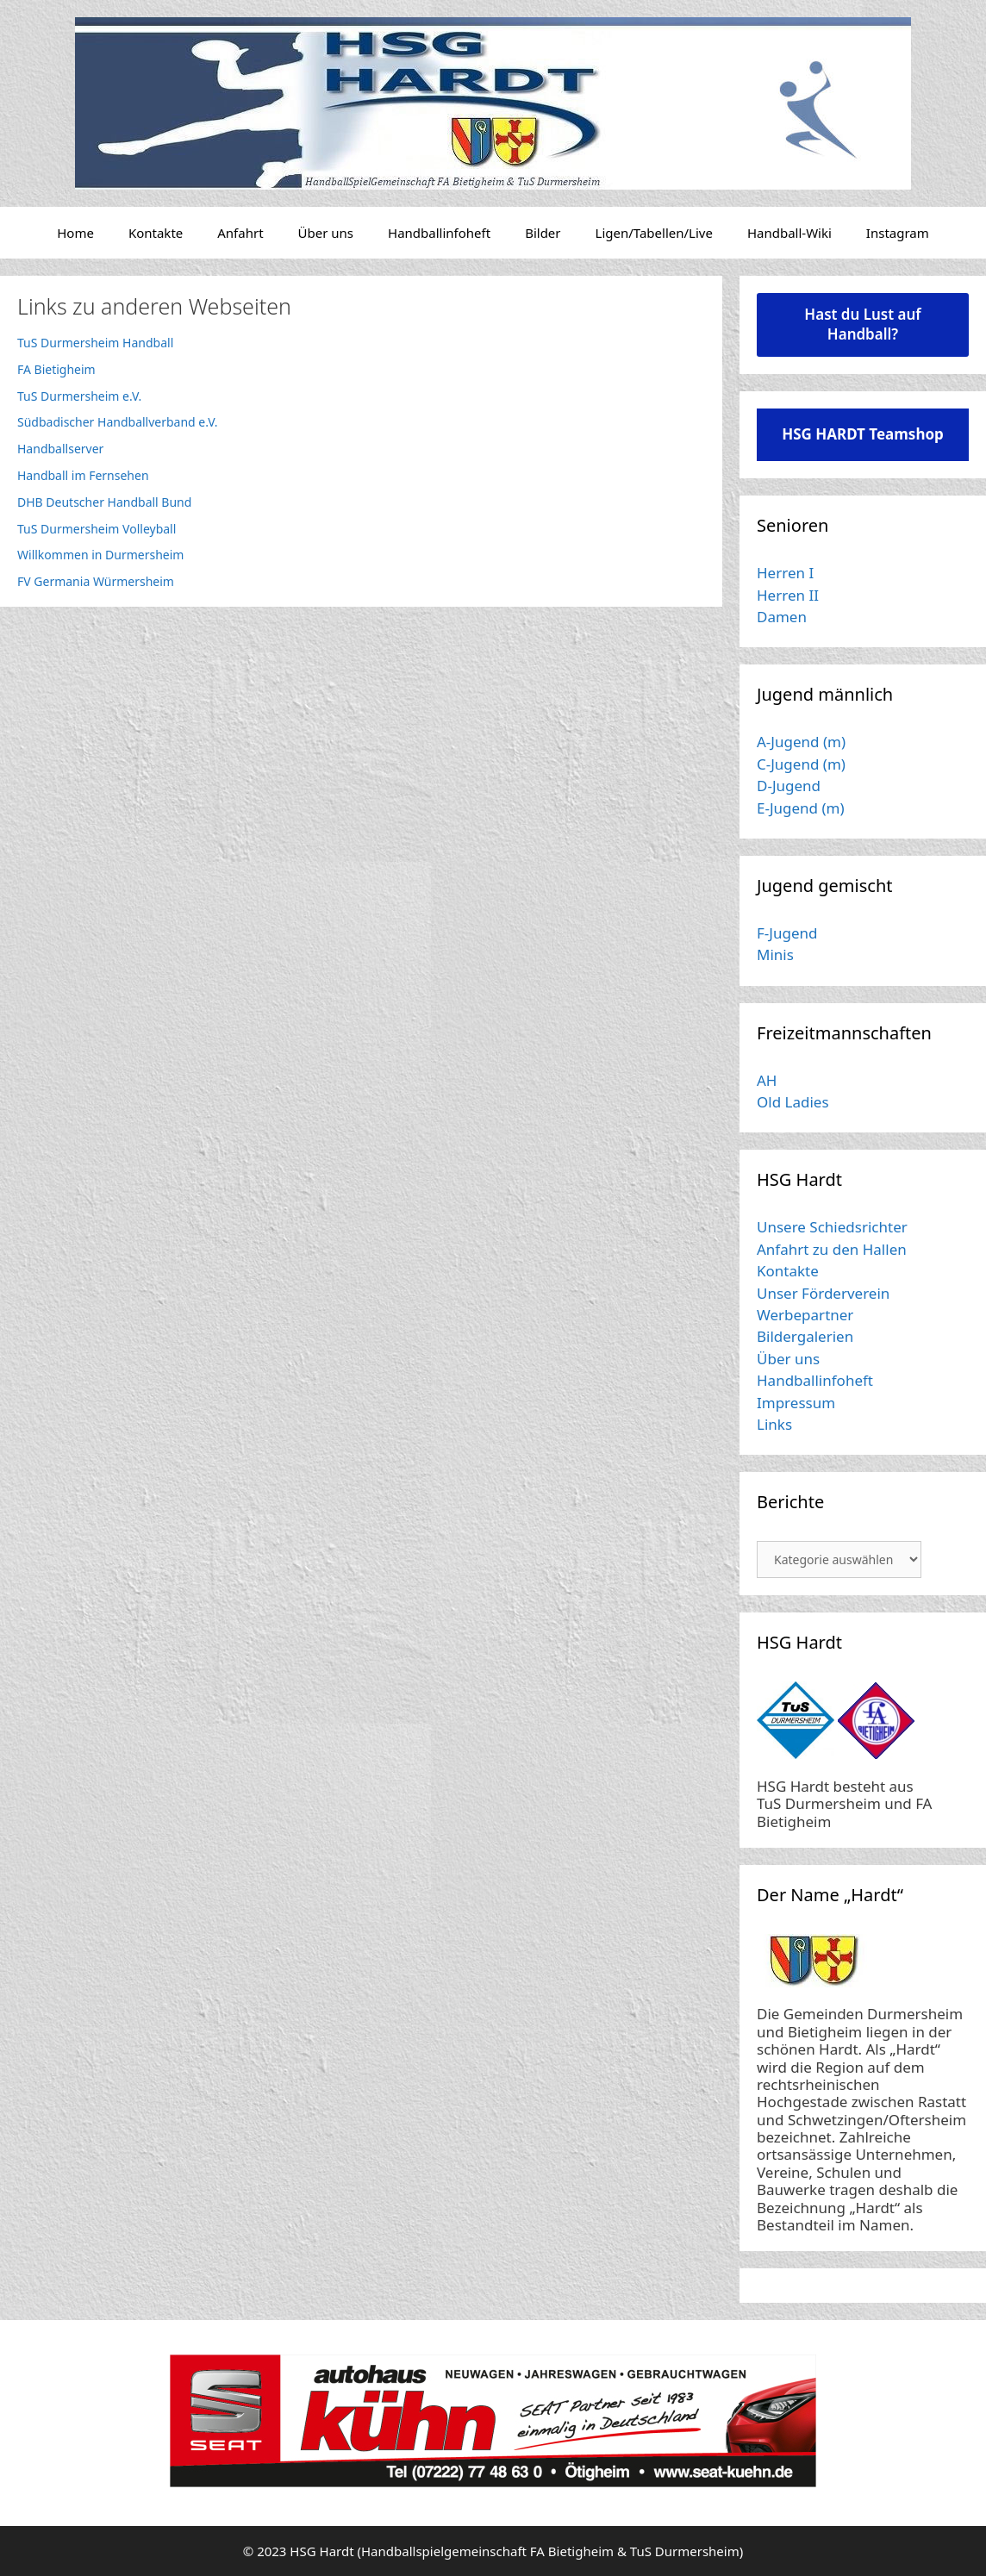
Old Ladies (793, 1102)
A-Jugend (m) (801, 742)
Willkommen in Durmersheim (100, 554)
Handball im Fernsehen (83, 475)
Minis (775, 954)
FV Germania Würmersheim (95, 581)
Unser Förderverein (823, 1293)
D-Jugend (789, 785)
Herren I (785, 573)
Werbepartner (805, 1315)
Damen (782, 617)
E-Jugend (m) (801, 808)
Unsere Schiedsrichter (832, 1227)
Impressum (796, 1403)
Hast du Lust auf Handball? (862, 324)
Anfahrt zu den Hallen (832, 1249)
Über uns (325, 232)
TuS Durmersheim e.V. (79, 396)
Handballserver (60, 448)
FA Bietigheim (56, 369)
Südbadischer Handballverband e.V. (117, 422)
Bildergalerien (805, 1336)
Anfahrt (240, 232)
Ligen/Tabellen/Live (654, 232)
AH (767, 1080)
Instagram (897, 232)
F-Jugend (787, 933)
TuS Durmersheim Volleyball (96, 529)
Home (75, 232)
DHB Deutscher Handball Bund (104, 502)
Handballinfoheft (439, 232)
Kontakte (155, 232)
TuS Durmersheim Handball (95, 342)
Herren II (788, 595)
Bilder (542, 232)
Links (774, 1424)
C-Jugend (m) (801, 764)
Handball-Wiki (789, 232)
